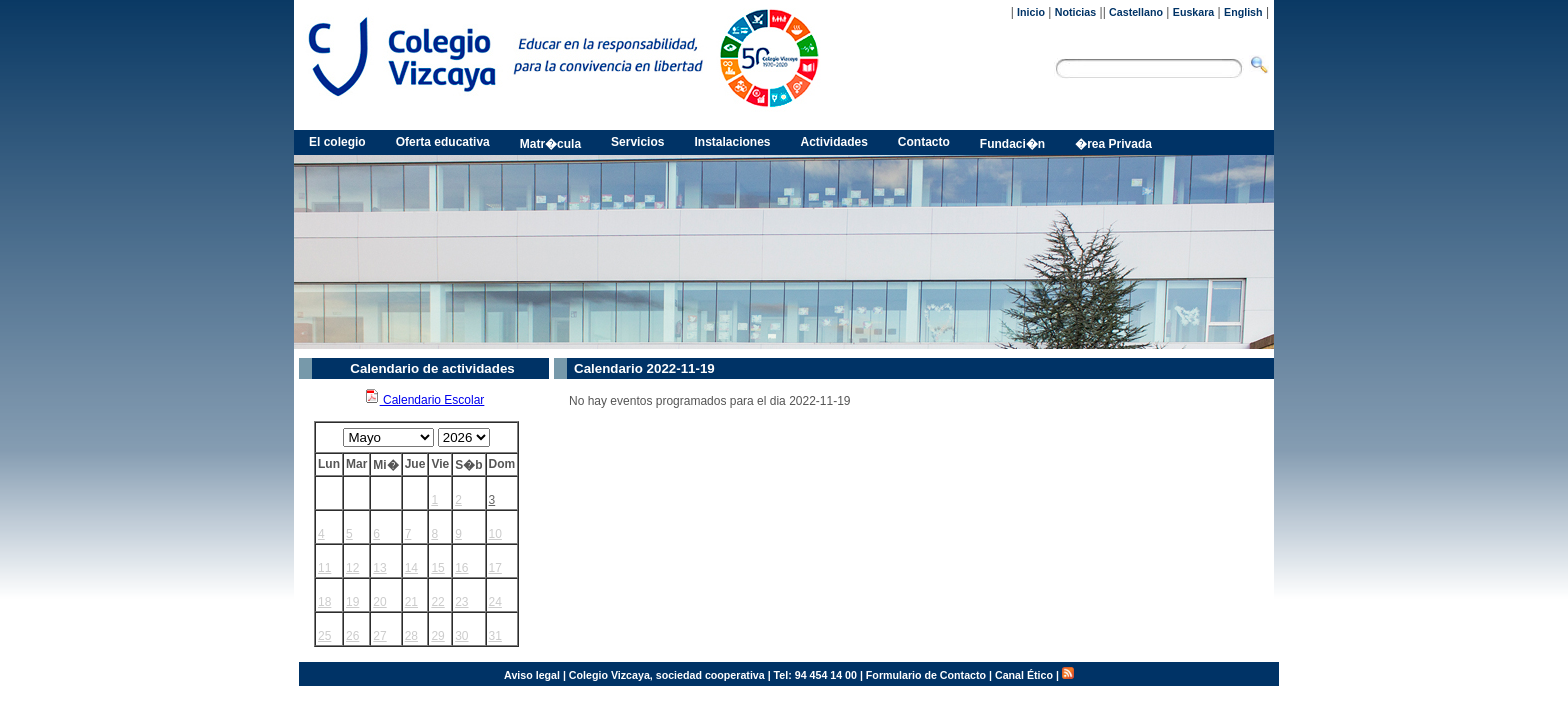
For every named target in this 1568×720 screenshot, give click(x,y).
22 (437, 602)
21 (411, 602)
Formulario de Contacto (926, 675)
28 (411, 636)
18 (324, 602)
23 (461, 602)
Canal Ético (1024, 675)
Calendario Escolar (424, 400)
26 (352, 636)
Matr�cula (550, 144)
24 (495, 602)
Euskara (1193, 12)
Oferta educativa (443, 142)
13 (379, 568)
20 (379, 602)
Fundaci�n (1012, 144)
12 (352, 568)
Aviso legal (532, 675)
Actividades (834, 142)
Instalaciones (732, 142)
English (1243, 12)
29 (437, 636)
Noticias (1075, 12)
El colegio (337, 142)
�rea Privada (1113, 144)
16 (461, 568)
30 (461, 636)
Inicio (1031, 12)
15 (437, 568)
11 (324, 568)
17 (495, 568)
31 (495, 636)
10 (495, 534)
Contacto (924, 142)
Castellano (1136, 12)
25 (324, 636)
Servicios (637, 142)
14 (411, 568)
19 (352, 602)
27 (379, 636)
